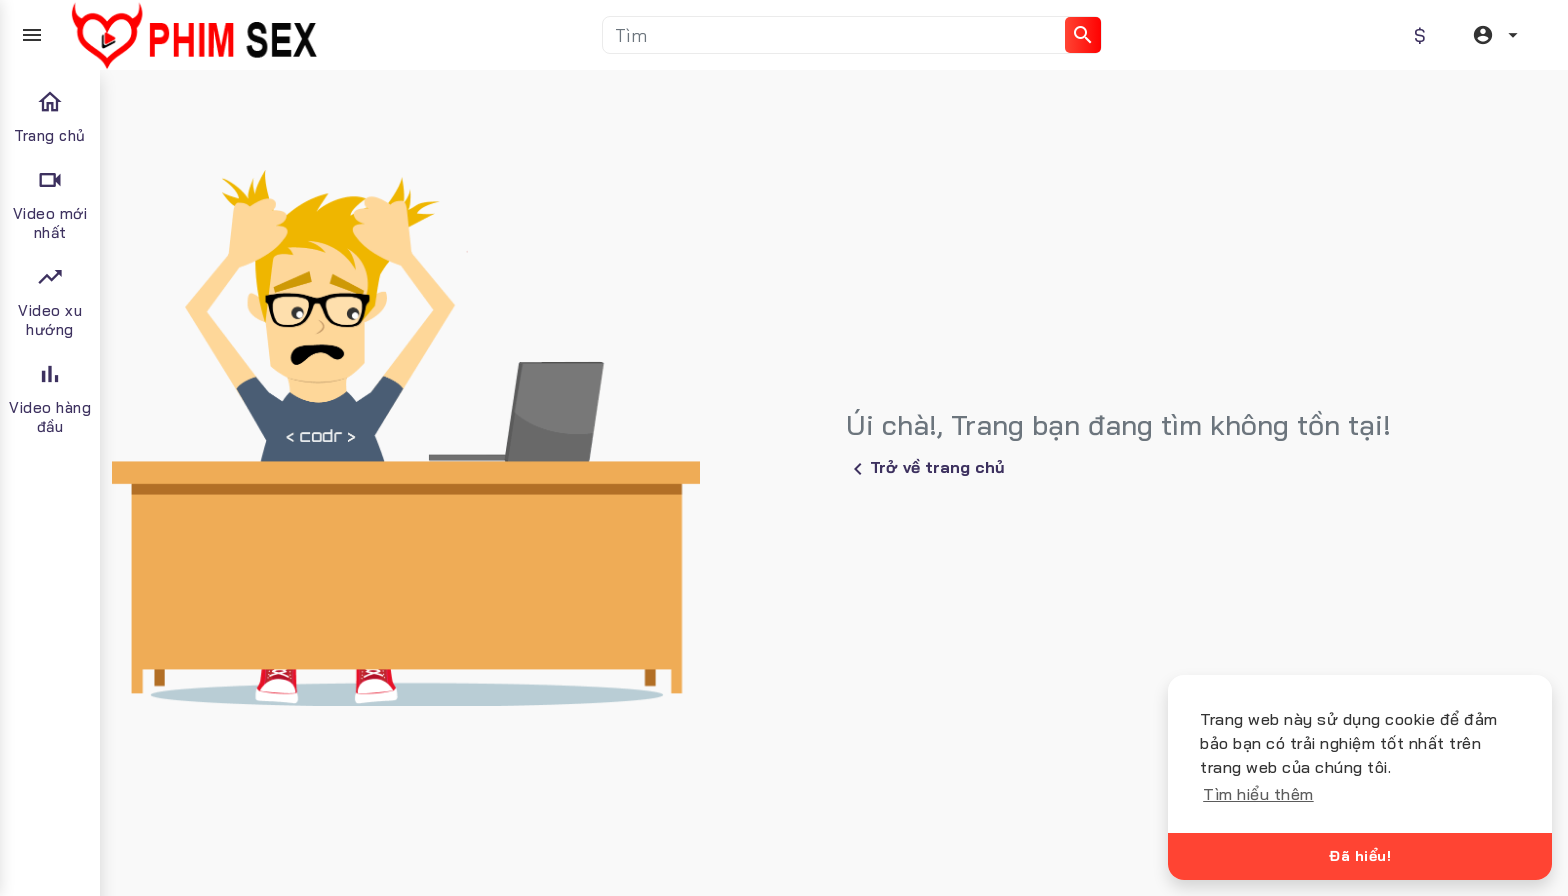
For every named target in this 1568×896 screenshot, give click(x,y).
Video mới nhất (50, 204)
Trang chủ (50, 116)
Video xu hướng (50, 301)
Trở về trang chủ (925, 469)
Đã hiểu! (1360, 856)
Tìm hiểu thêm (1258, 794)
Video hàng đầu (50, 398)
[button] (1498, 35)
